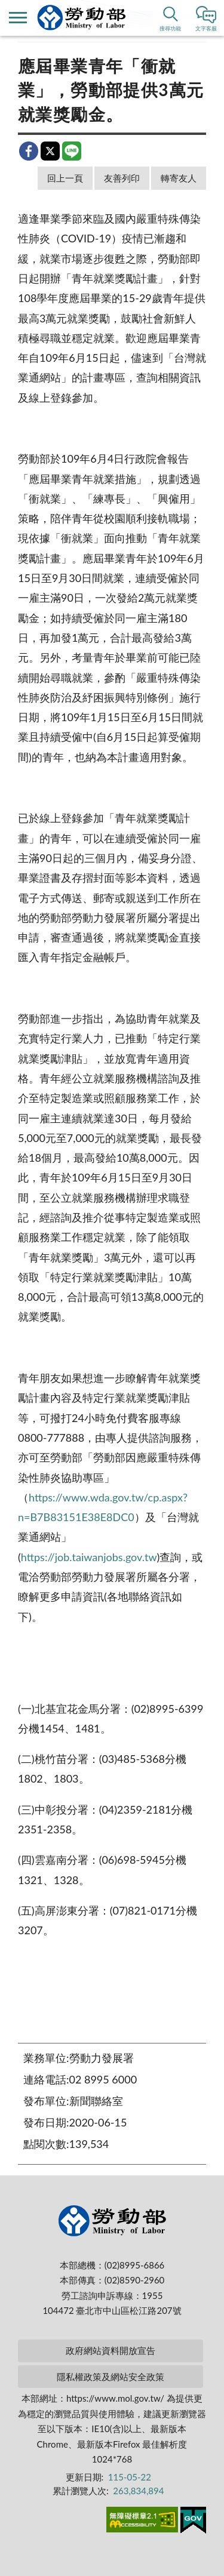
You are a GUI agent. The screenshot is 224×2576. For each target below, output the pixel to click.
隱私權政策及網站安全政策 (110, 2376)
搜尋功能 (170, 28)
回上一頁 (65, 178)
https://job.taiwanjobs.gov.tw (89, 1557)
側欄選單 (18, 17)
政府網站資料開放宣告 (110, 2350)
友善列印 (122, 178)
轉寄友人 (179, 178)
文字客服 (206, 28)
